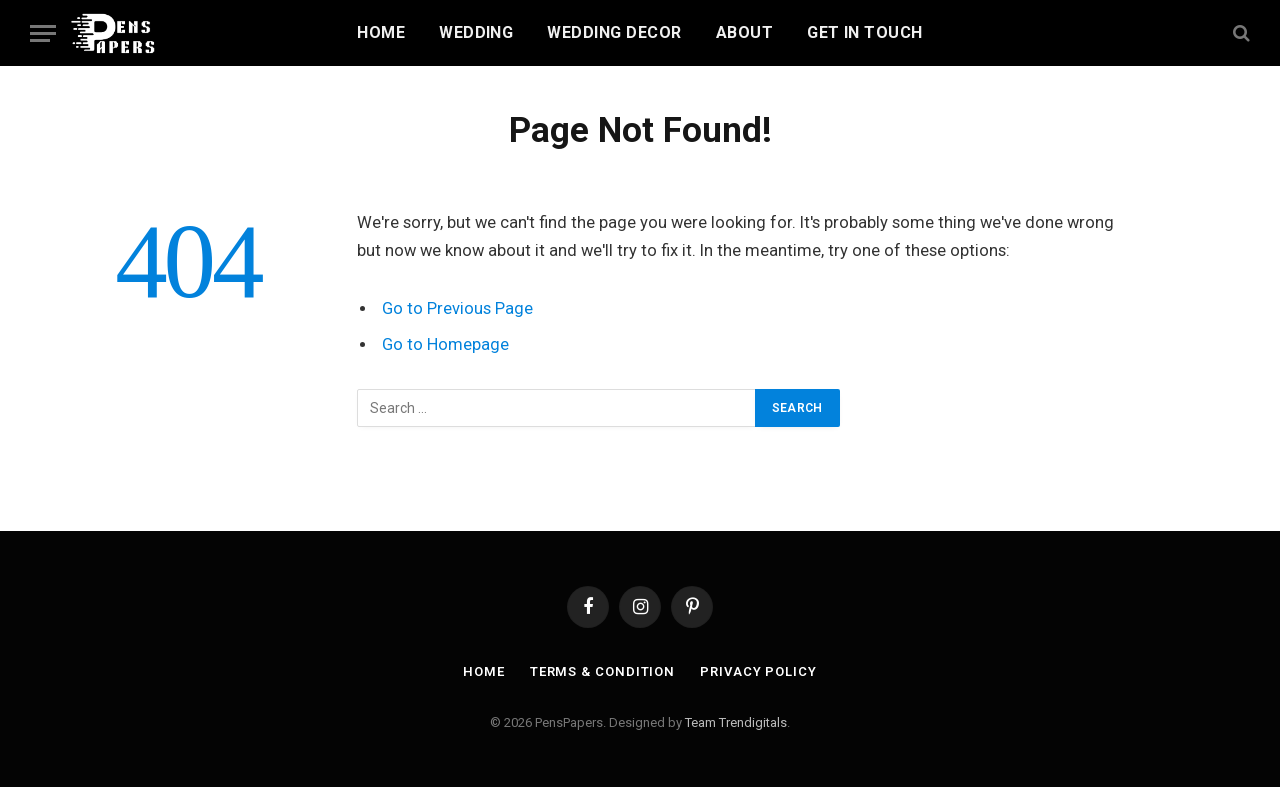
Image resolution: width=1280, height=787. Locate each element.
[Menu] (43, 33)
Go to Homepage (445, 344)
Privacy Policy (758, 671)
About (744, 32)
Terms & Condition (602, 671)
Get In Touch (865, 32)
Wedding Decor (614, 32)
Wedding (476, 32)
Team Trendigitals (736, 722)
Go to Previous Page (457, 308)
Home (381, 32)
